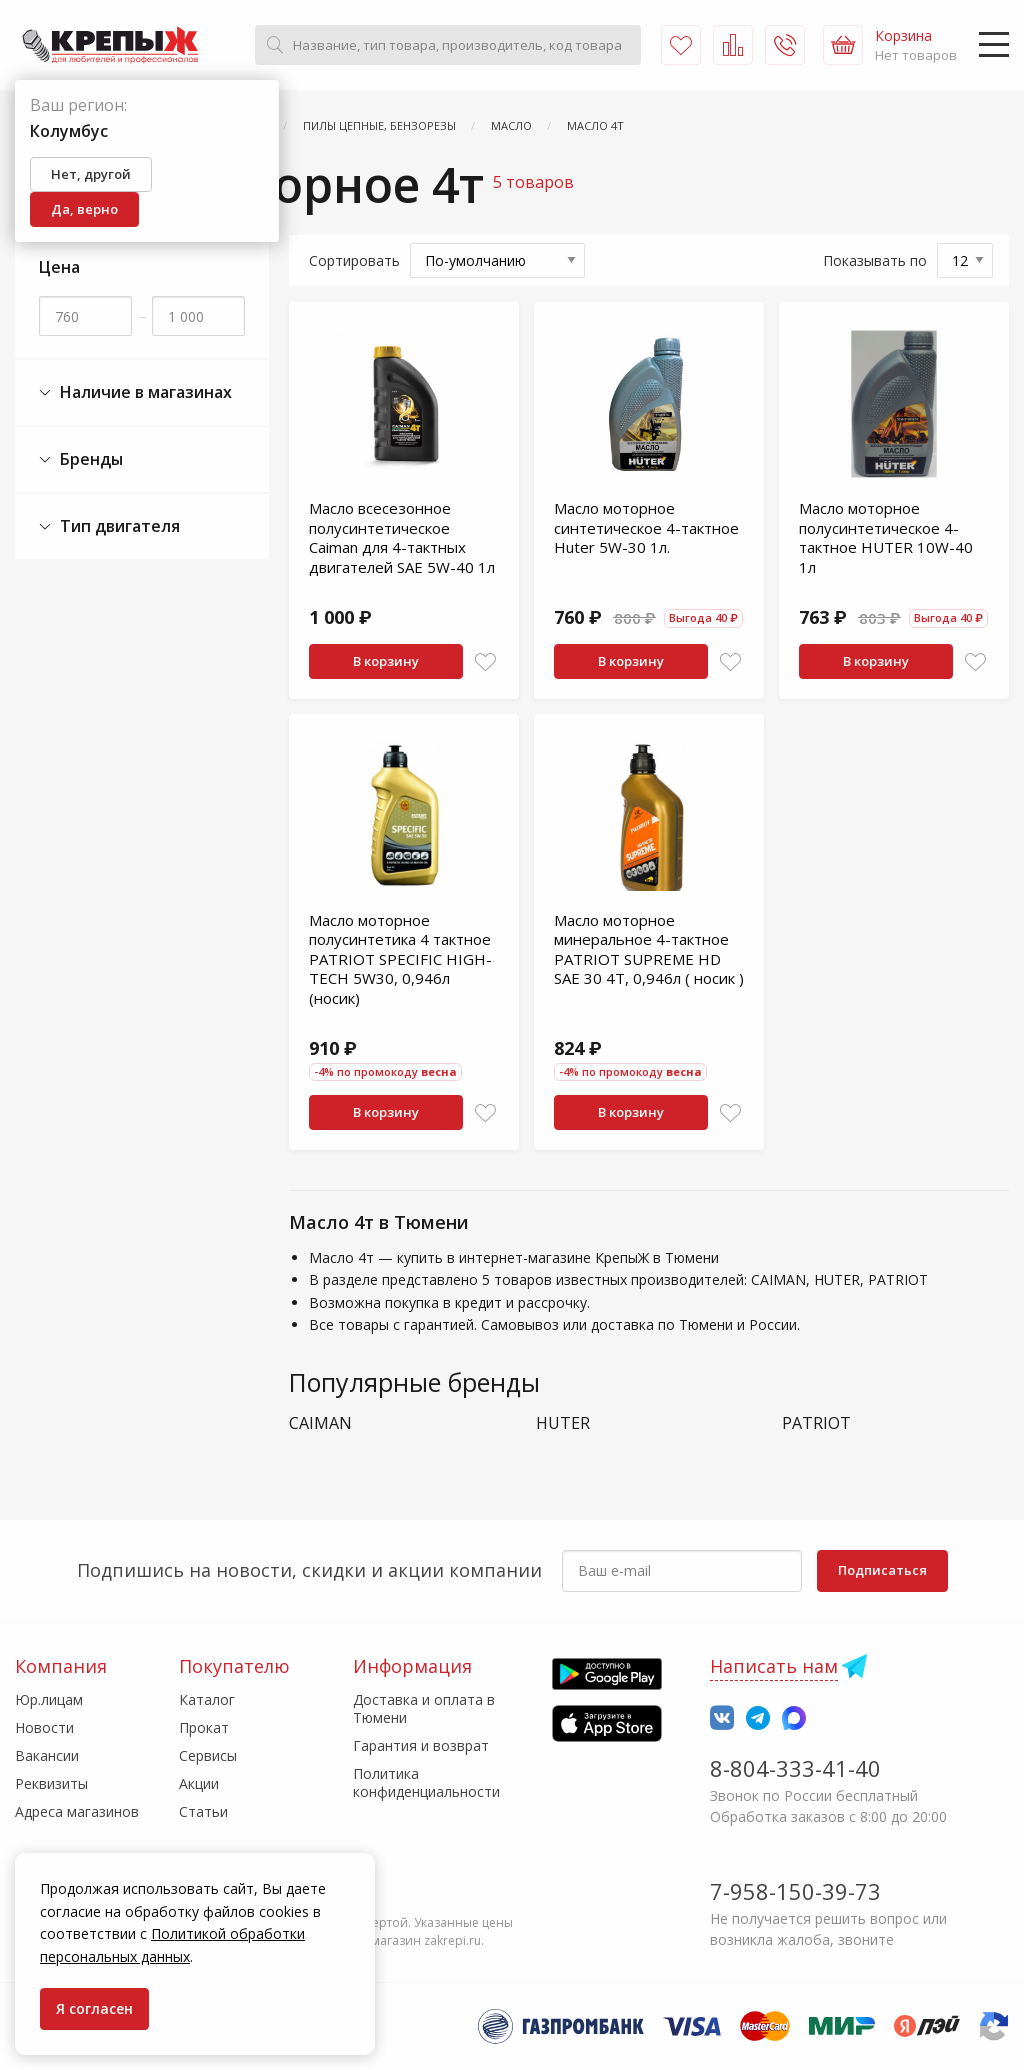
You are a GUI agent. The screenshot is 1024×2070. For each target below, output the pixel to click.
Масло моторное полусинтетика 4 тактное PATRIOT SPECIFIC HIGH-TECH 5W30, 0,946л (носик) (400, 959)
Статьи (203, 1811)
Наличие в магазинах (135, 392)
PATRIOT (816, 1423)
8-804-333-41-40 (795, 1768)
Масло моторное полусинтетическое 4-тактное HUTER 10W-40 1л (886, 537)
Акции (199, 1783)
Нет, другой (91, 174)
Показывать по (875, 260)
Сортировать (354, 260)
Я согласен (94, 2008)
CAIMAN (320, 1423)
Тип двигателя (109, 526)
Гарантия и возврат (421, 1745)
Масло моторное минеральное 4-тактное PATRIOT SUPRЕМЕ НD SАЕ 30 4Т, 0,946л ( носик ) (649, 949)
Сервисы (208, 1755)
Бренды (81, 459)
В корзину (386, 661)
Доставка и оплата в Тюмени (424, 1708)
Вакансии (47, 1755)
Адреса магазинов (77, 1811)
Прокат (204, 1727)
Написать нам (774, 1666)
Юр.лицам (49, 1699)
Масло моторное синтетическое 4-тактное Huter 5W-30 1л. (646, 527)
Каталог (207, 1699)
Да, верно (84, 209)
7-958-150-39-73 (795, 1891)
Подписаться (882, 1570)
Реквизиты (51, 1783)
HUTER (563, 1423)
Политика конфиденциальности (426, 1782)
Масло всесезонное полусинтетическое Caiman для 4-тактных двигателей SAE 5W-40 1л (402, 537)
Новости (44, 1727)
